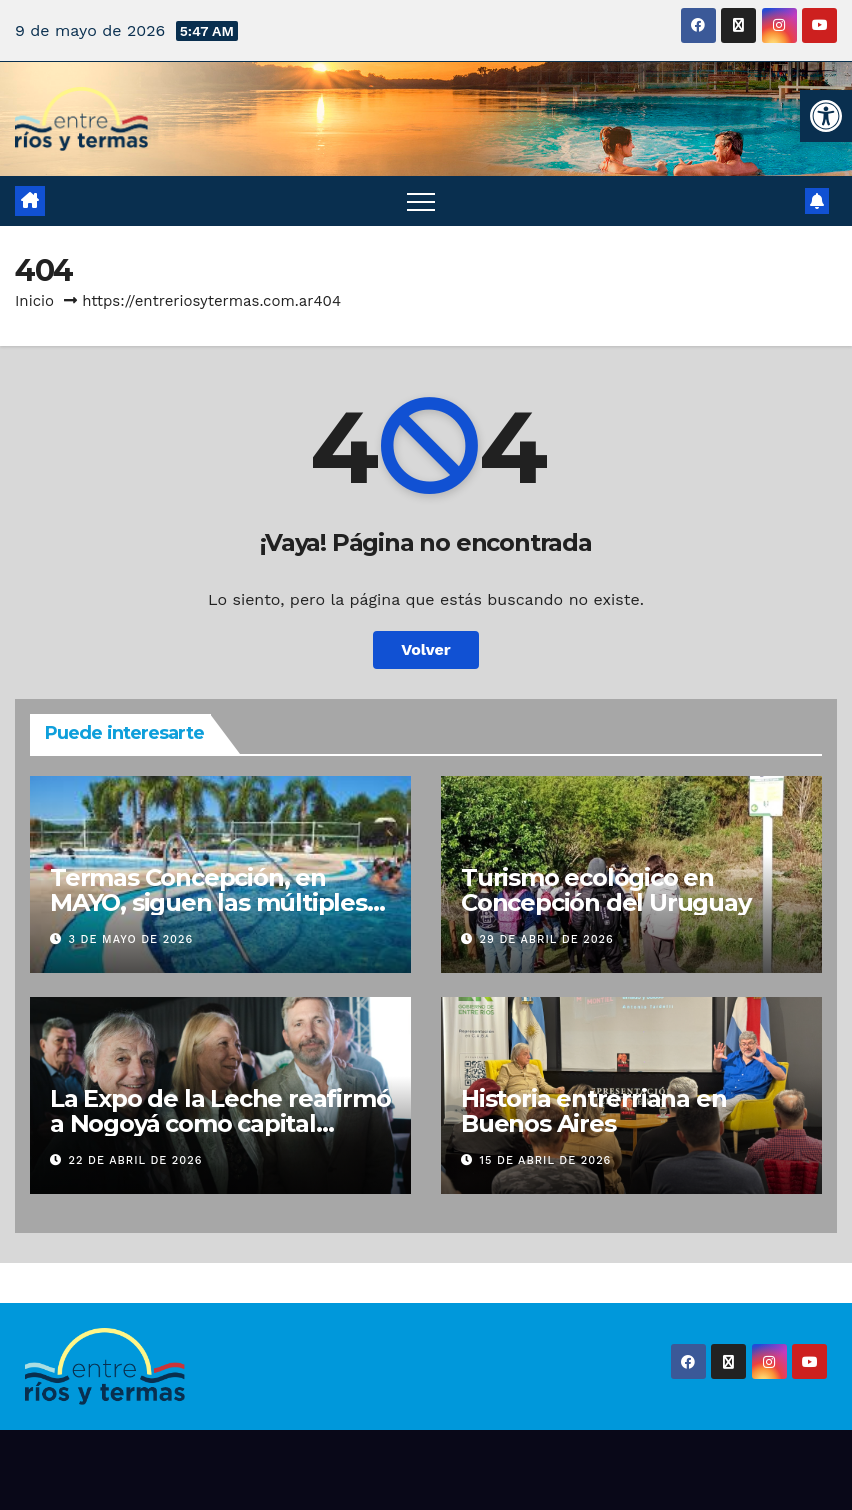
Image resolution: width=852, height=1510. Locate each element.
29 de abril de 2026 (547, 939)
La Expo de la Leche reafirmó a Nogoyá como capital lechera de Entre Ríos (220, 1123)
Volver (426, 649)
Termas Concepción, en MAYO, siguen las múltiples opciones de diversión (208, 902)
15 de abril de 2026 (546, 1160)
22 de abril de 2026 (136, 1160)
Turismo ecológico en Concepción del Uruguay (606, 890)
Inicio (34, 301)
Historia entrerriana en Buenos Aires (593, 1111)
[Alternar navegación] (421, 201)
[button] (826, 116)
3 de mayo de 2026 (131, 939)
